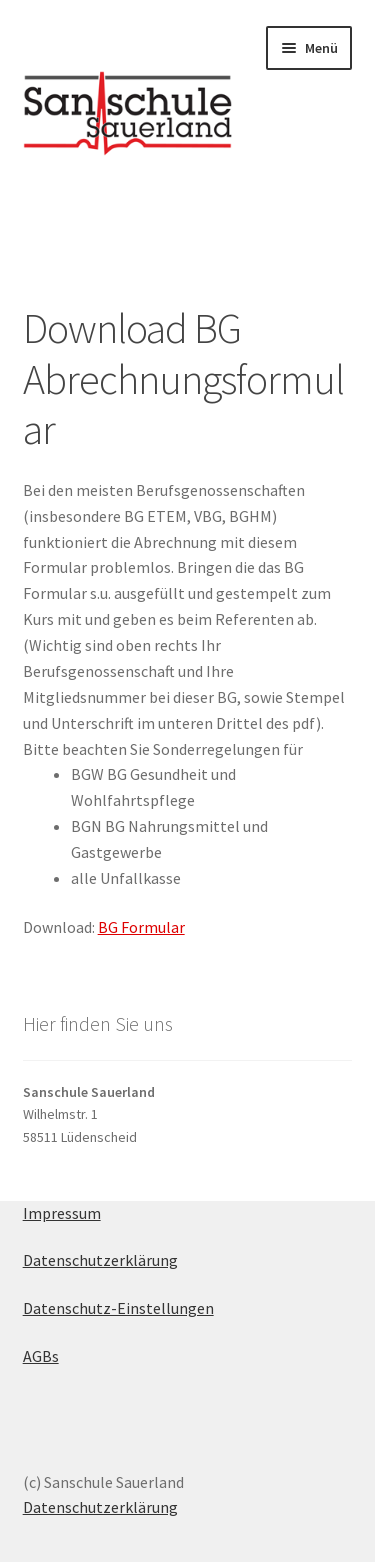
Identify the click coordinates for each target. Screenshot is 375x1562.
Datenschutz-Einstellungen (118, 1308)
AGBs (41, 1356)
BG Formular (141, 927)
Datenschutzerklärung (100, 1260)
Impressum (62, 1213)
